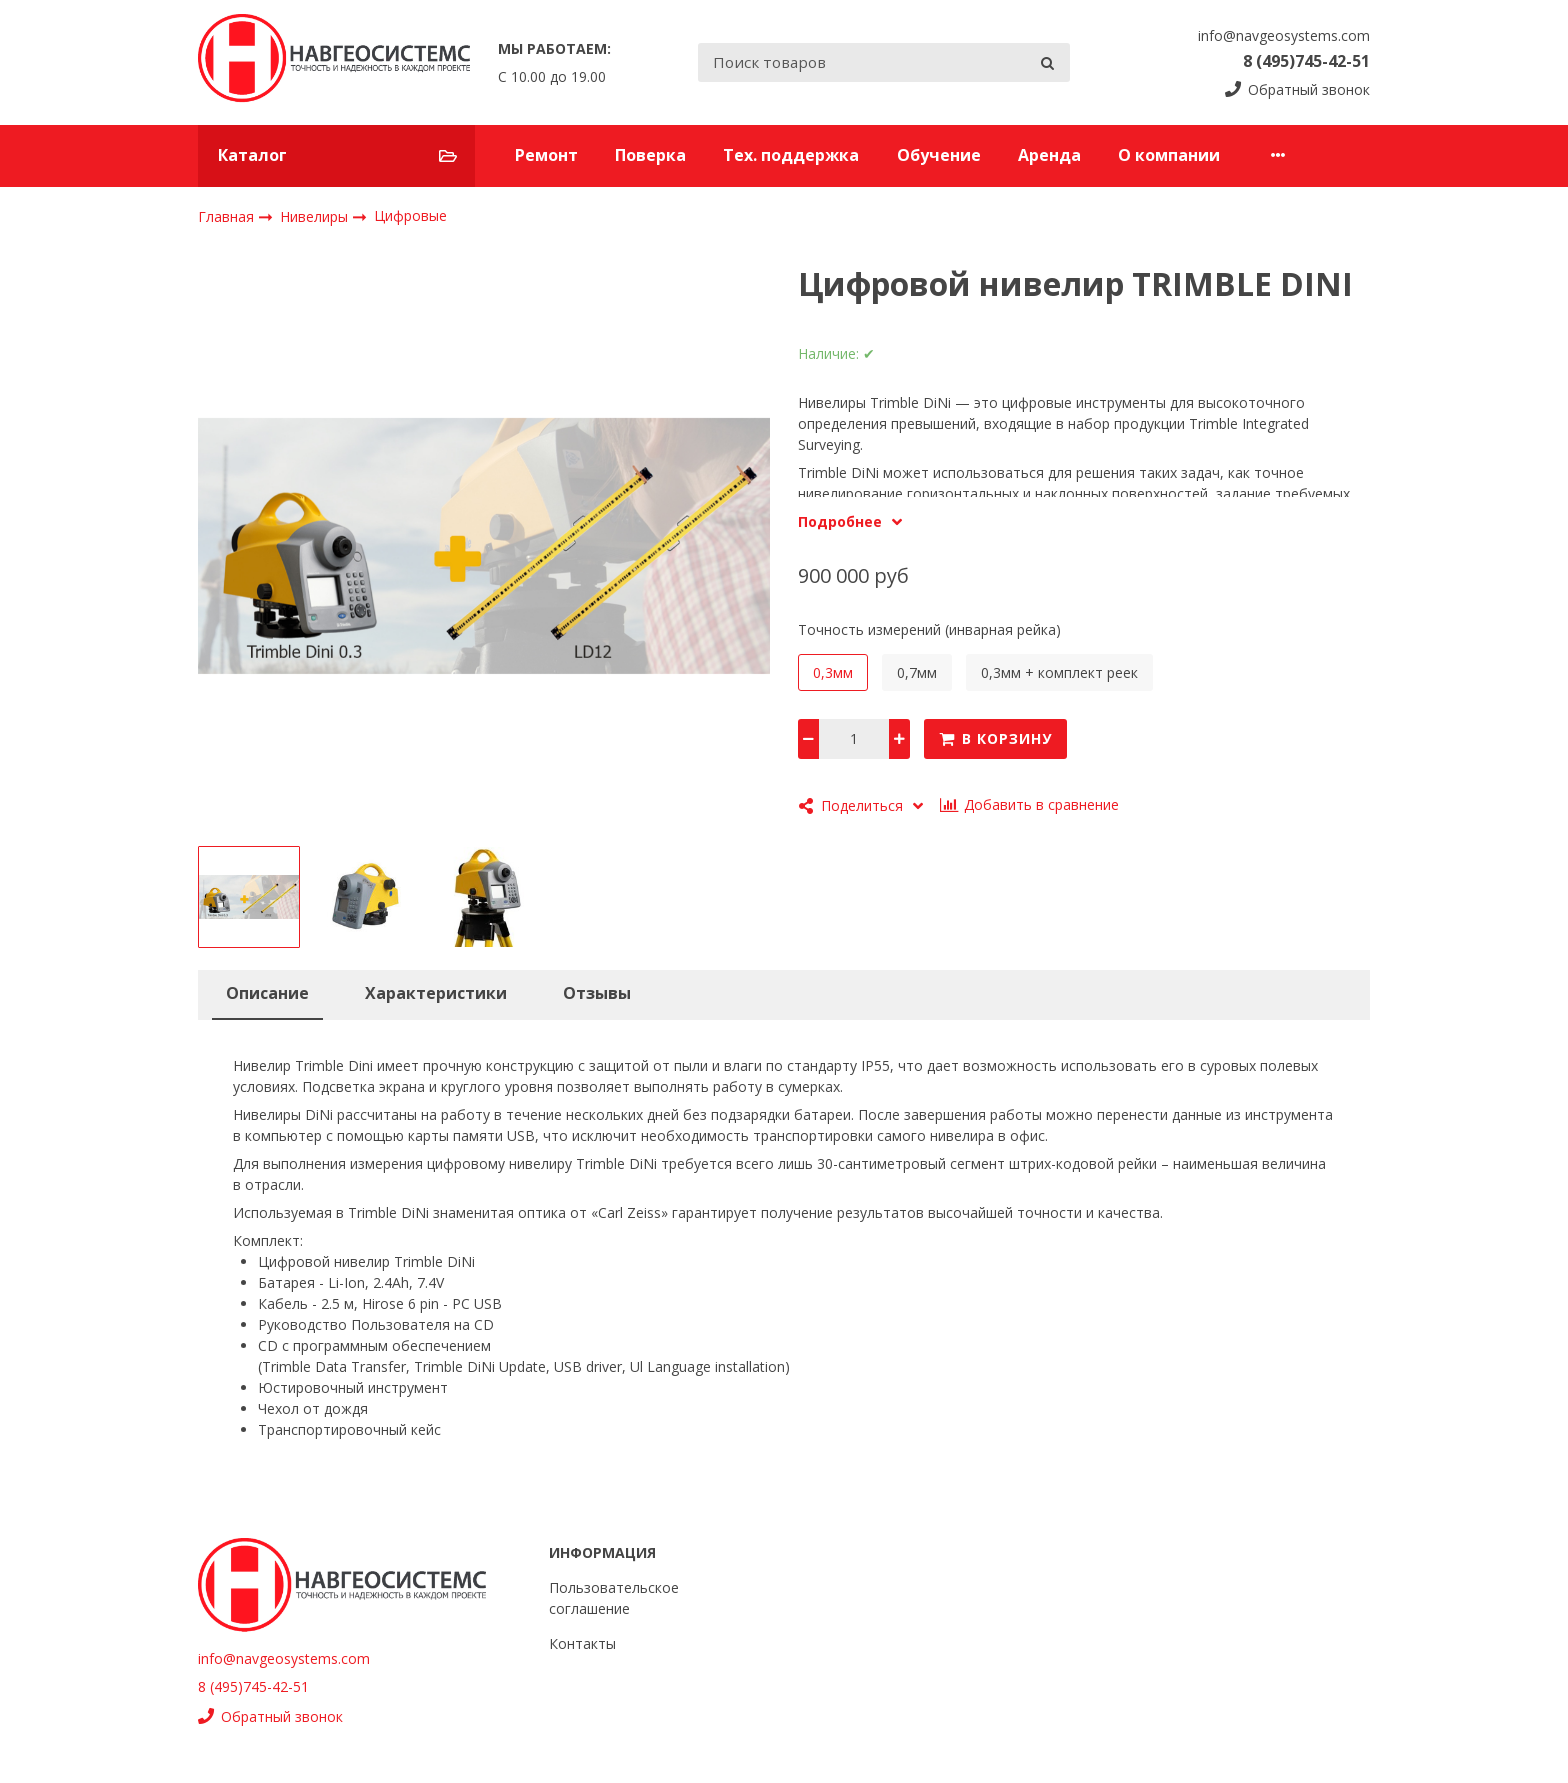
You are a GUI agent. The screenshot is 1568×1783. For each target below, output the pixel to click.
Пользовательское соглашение (614, 1598)
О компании (1169, 155)
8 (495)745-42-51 (1306, 61)
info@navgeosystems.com (1284, 35)
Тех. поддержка (791, 155)
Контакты (582, 1643)
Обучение (939, 155)
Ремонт (546, 155)
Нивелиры (316, 215)
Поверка (650, 155)
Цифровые (410, 215)
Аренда (1049, 155)
